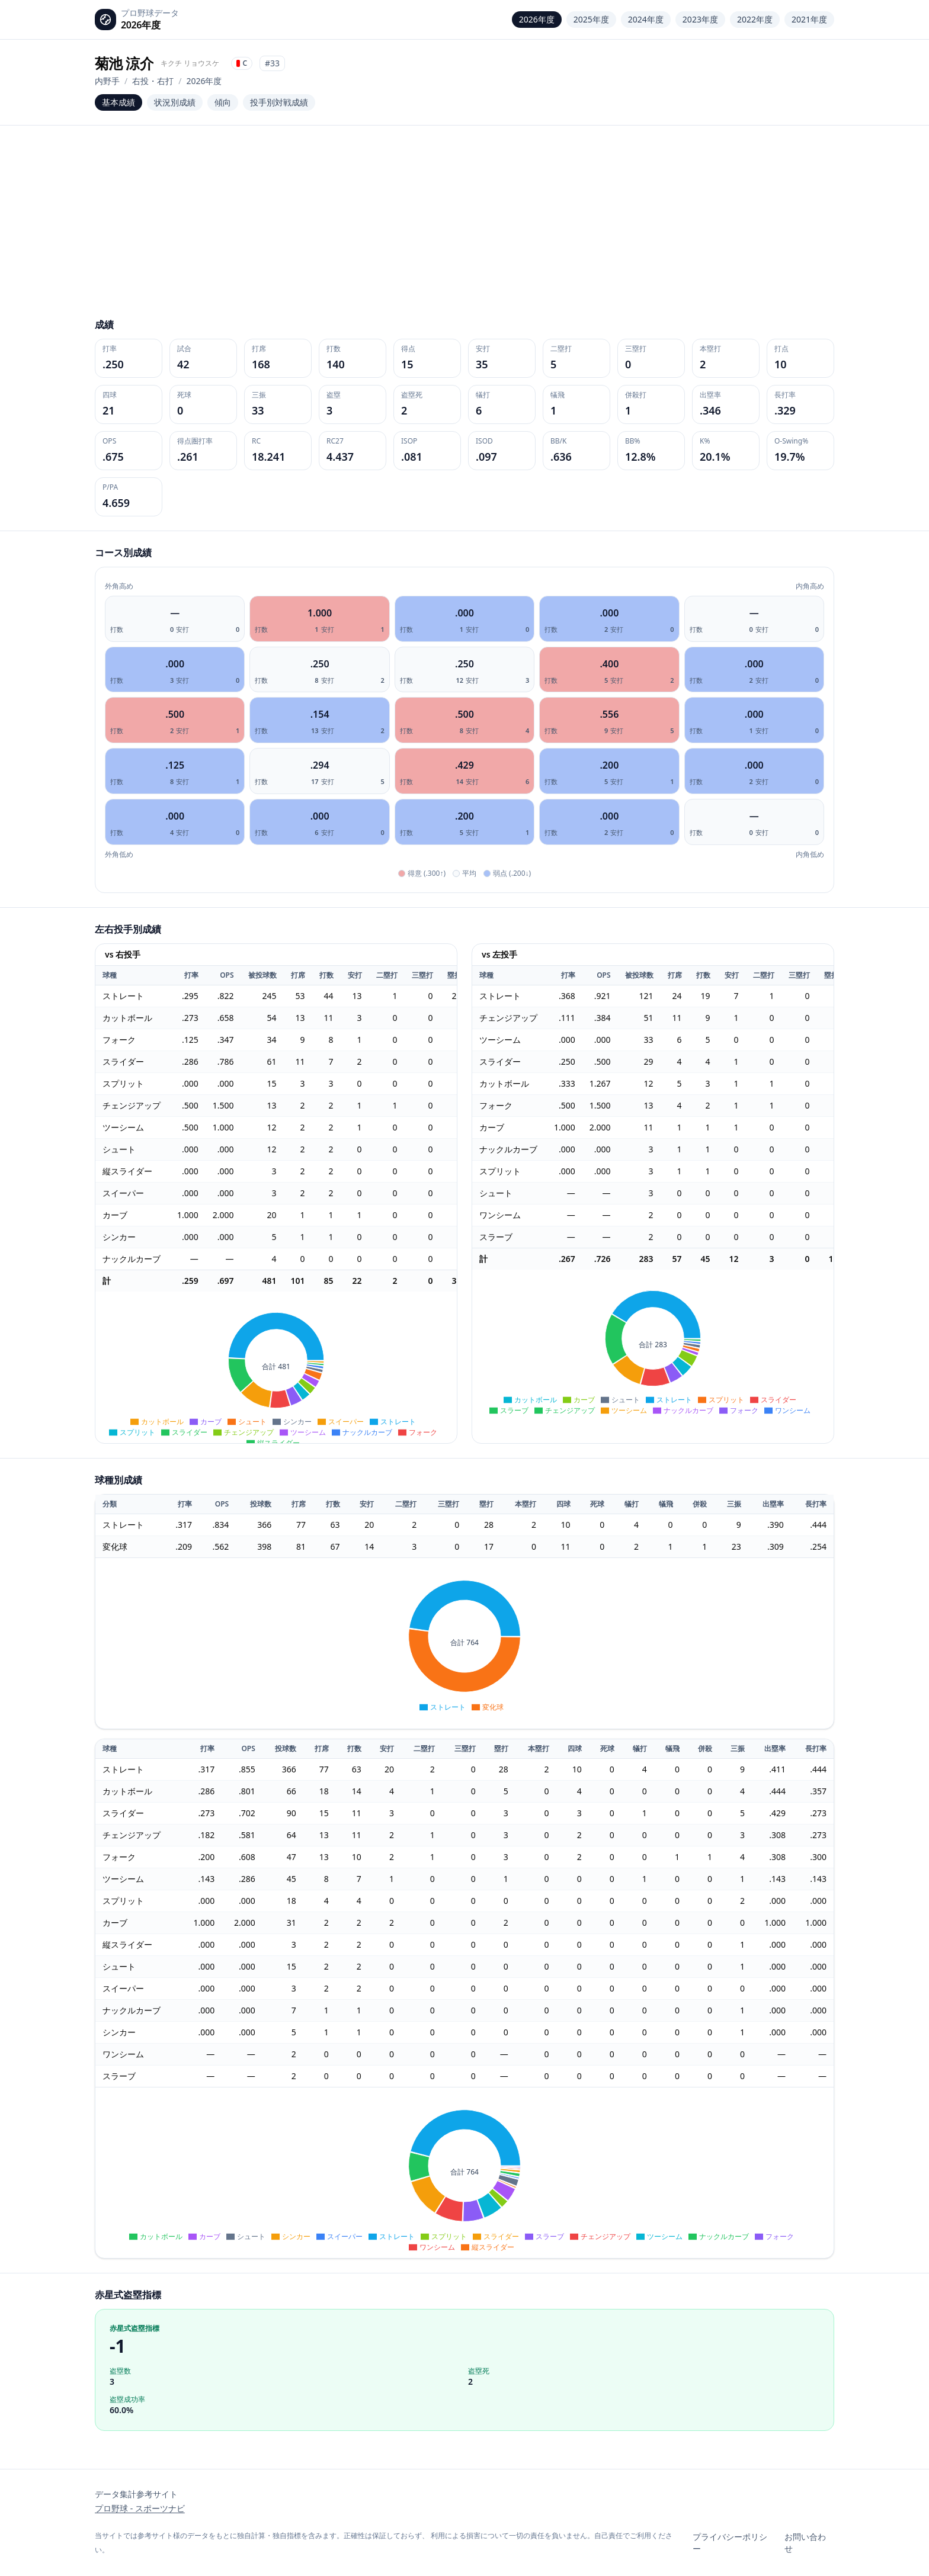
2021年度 (809, 19)
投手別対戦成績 (279, 102)
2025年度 (591, 19)
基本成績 (118, 102)
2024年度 (646, 19)
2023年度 (700, 19)
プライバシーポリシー (730, 2542)
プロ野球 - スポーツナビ (140, 2508)
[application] (276, 1367)
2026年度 (537, 19)
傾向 (222, 102)
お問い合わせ (805, 2542)
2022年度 (755, 19)
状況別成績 (175, 102)
